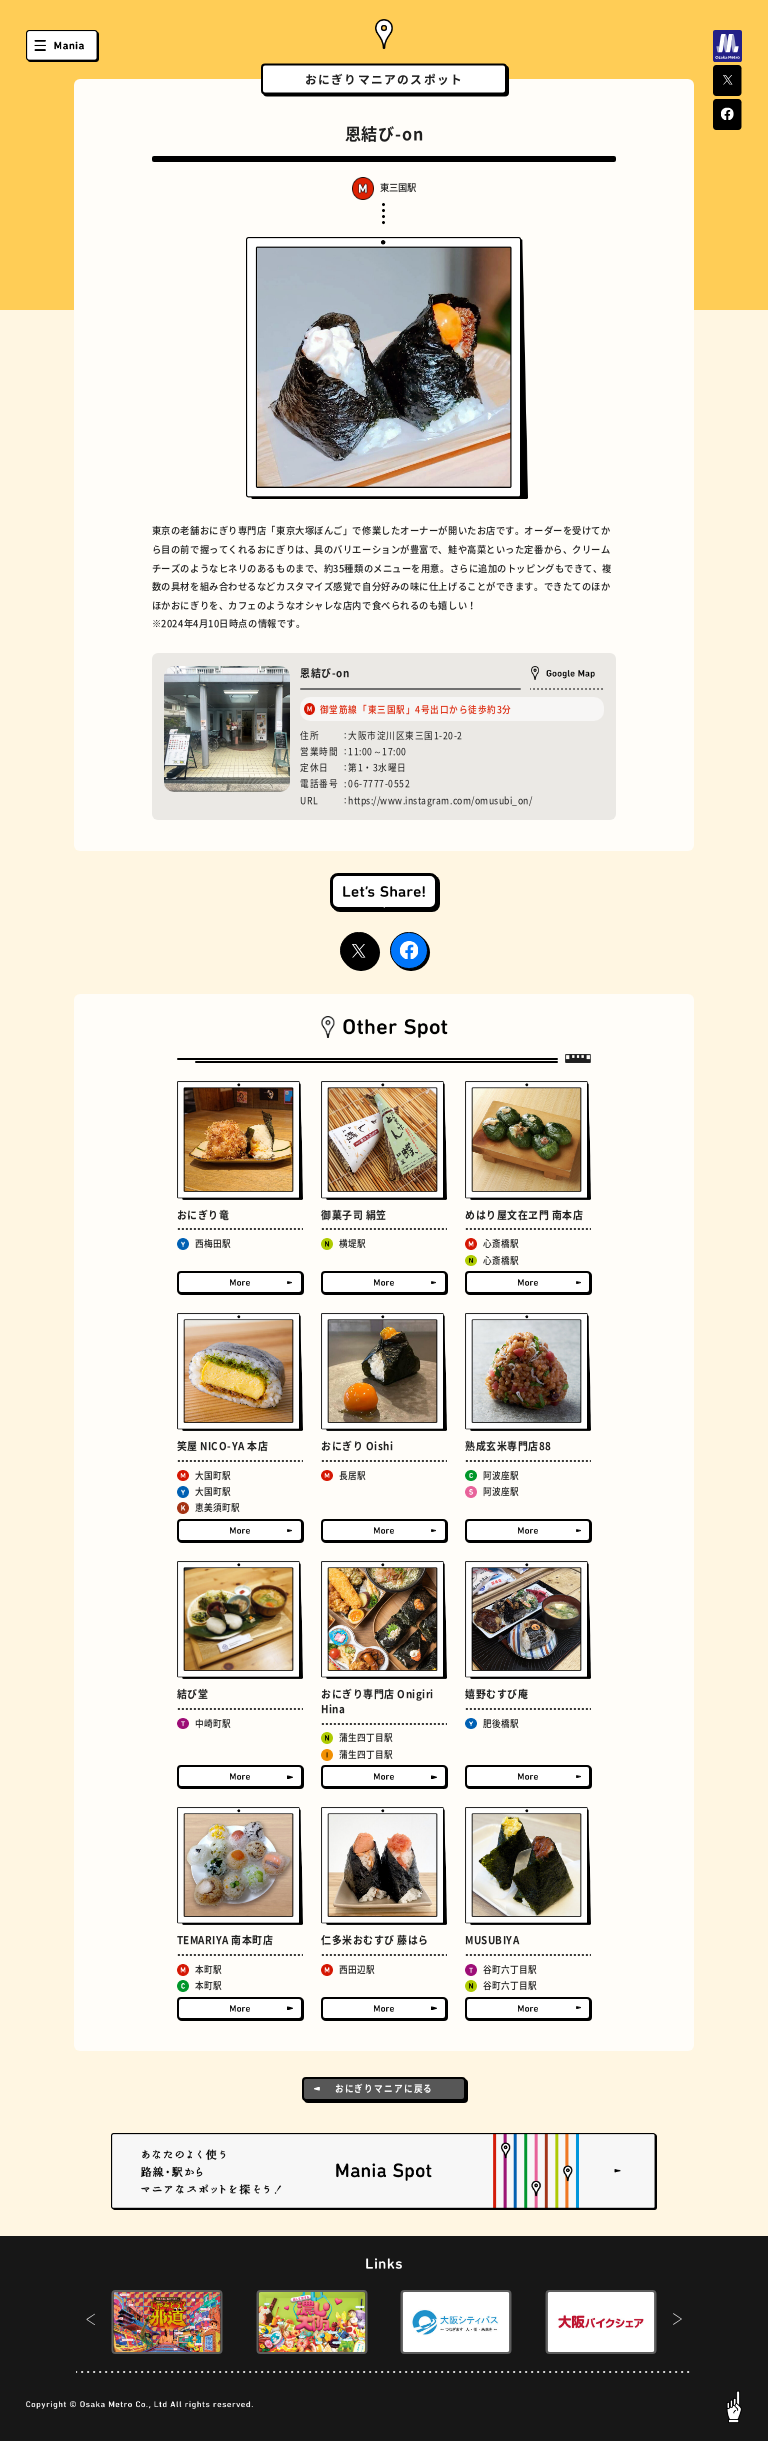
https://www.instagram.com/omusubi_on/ (440, 800)
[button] (90, 2322)
